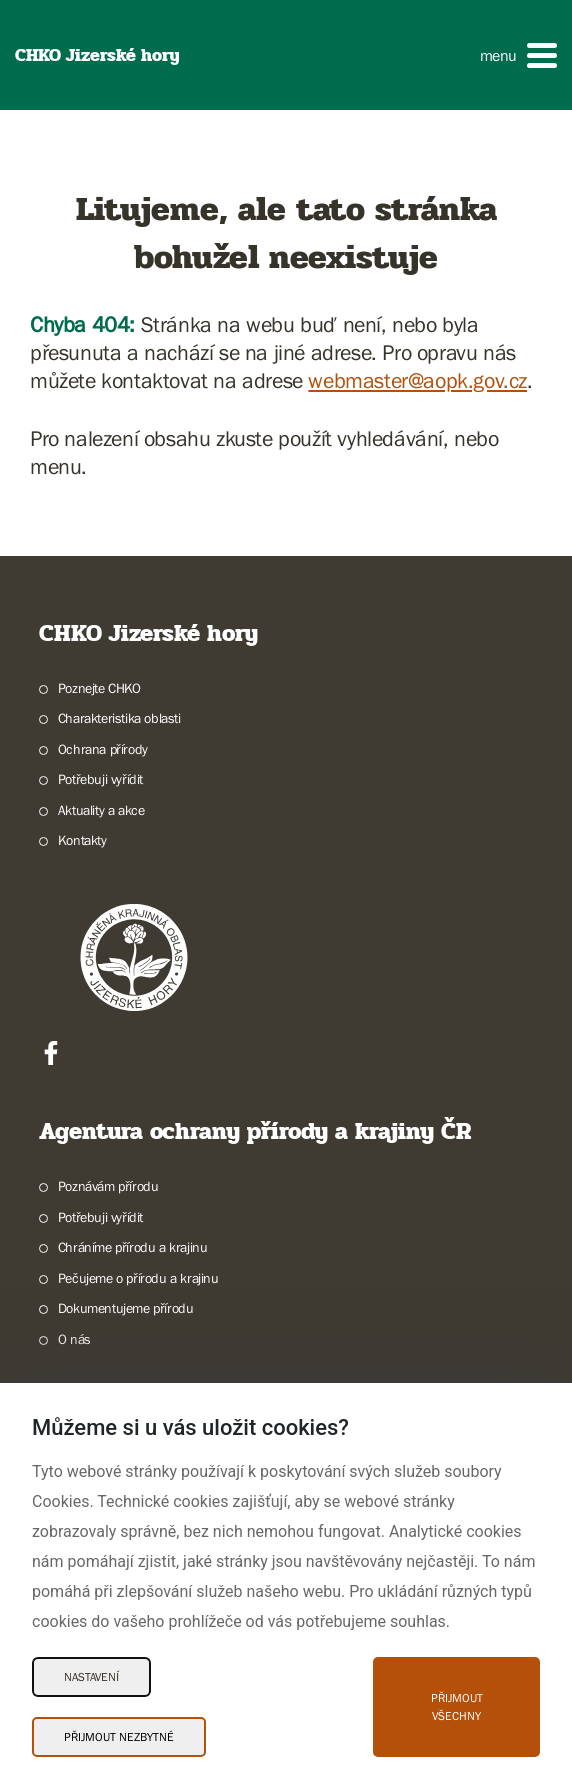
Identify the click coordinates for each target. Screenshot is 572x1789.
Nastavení (91, 1677)
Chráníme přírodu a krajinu (133, 1247)
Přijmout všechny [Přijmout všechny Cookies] (457, 1707)
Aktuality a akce (101, 810)
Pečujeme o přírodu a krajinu (138, 1278)
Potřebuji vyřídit (100, 779)
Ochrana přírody (103, 749)
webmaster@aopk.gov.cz (417, 380)
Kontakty (82, 840)
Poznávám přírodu (108, 1186)
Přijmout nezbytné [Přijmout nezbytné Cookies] (119, 1737)
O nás (74, 1339)
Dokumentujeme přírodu (126, 1308)
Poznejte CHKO (99, 688)
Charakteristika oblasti (119, 718)
